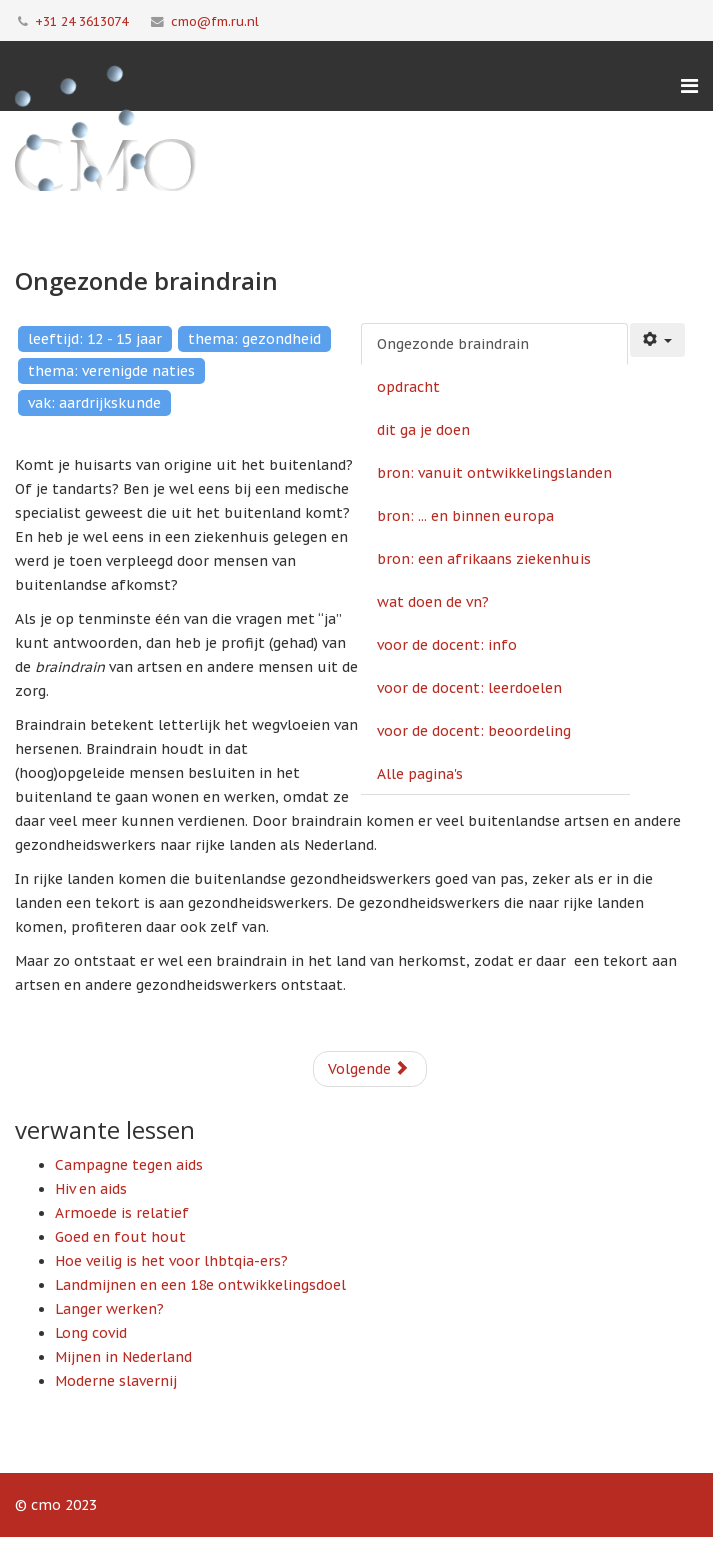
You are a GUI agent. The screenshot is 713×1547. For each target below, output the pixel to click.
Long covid (91, 1333)
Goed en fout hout (120, 1237)
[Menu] (689, 86)
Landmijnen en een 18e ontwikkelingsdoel (200, 1285)
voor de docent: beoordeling (474, 731)
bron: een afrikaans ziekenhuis (484, 559)
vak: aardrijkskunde (94, 403)
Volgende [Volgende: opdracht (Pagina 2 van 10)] (368, 1069)
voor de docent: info (447, 645)
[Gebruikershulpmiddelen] (658, 340)
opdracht (408, 387)
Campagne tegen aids (129, 1165)
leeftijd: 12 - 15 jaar (95, 339)
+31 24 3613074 (81, 21)
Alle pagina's (420, 774)
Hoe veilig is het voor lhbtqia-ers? (171, 1261)
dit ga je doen (423, 430)
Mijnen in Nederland (123, 1357)
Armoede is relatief (122, 1213)
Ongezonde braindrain (453, 344)
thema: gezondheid (254, 339)
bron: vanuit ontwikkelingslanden (494, 473)
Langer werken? (109, 1309)
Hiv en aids (91, 1189)
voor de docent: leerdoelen (469, 688)
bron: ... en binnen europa (465, 516)
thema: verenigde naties (111, 371)
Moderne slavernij (116, 1381)
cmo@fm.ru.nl (215, 21)
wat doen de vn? (433, 602)
